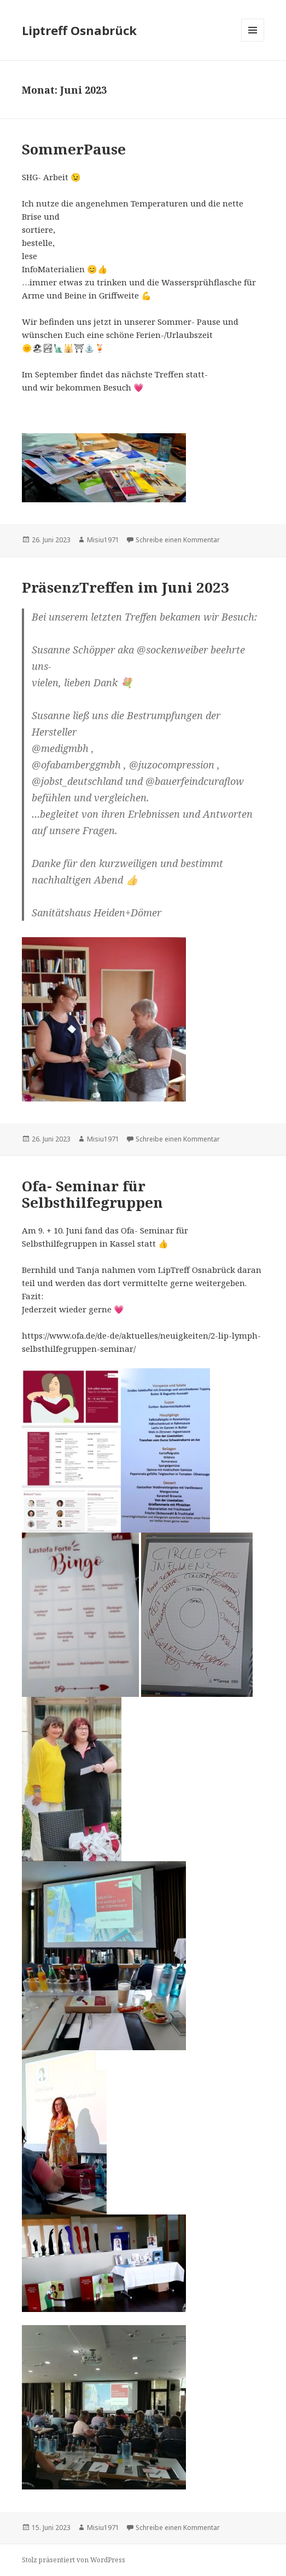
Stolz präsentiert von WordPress (73, 2559)
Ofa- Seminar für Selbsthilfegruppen (92, 1194)
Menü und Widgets (253, 41)
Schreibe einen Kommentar (178, 539)
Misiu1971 (103, 539)
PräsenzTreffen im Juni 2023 (125, 587)
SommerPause (74, 149)
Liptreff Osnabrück (79, 30)
